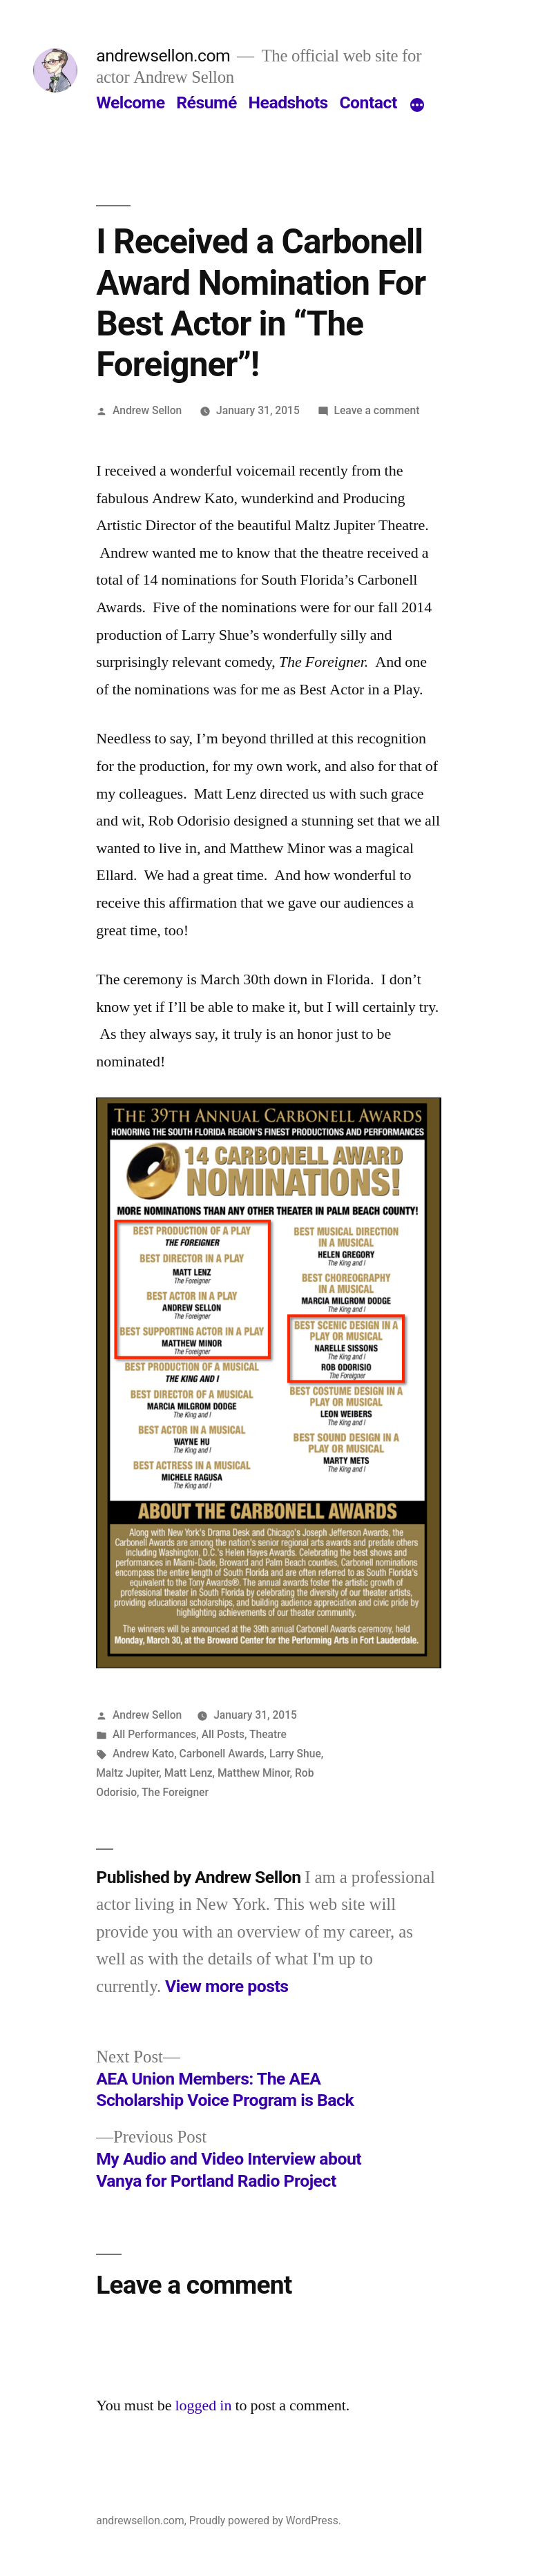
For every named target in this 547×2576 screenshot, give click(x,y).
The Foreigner (175, 1792)
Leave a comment (377, 410)
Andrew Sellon (147, 410)
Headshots (288, 102)
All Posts (223, 1734)
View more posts (226, 1986)
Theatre (268, 1734)
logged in (203, 2405)
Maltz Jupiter (127, 1772)
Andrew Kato (143, 1753)
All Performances (154, 1734)
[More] (417, 105)
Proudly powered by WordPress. (265, 2520)
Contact (367, 102)
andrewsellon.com (163, 56)
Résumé (206, 102)
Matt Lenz (188, 1772)
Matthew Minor (254, 1772)
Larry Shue (295, 1753)
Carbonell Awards (222, 1753)
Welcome (130, 102)
